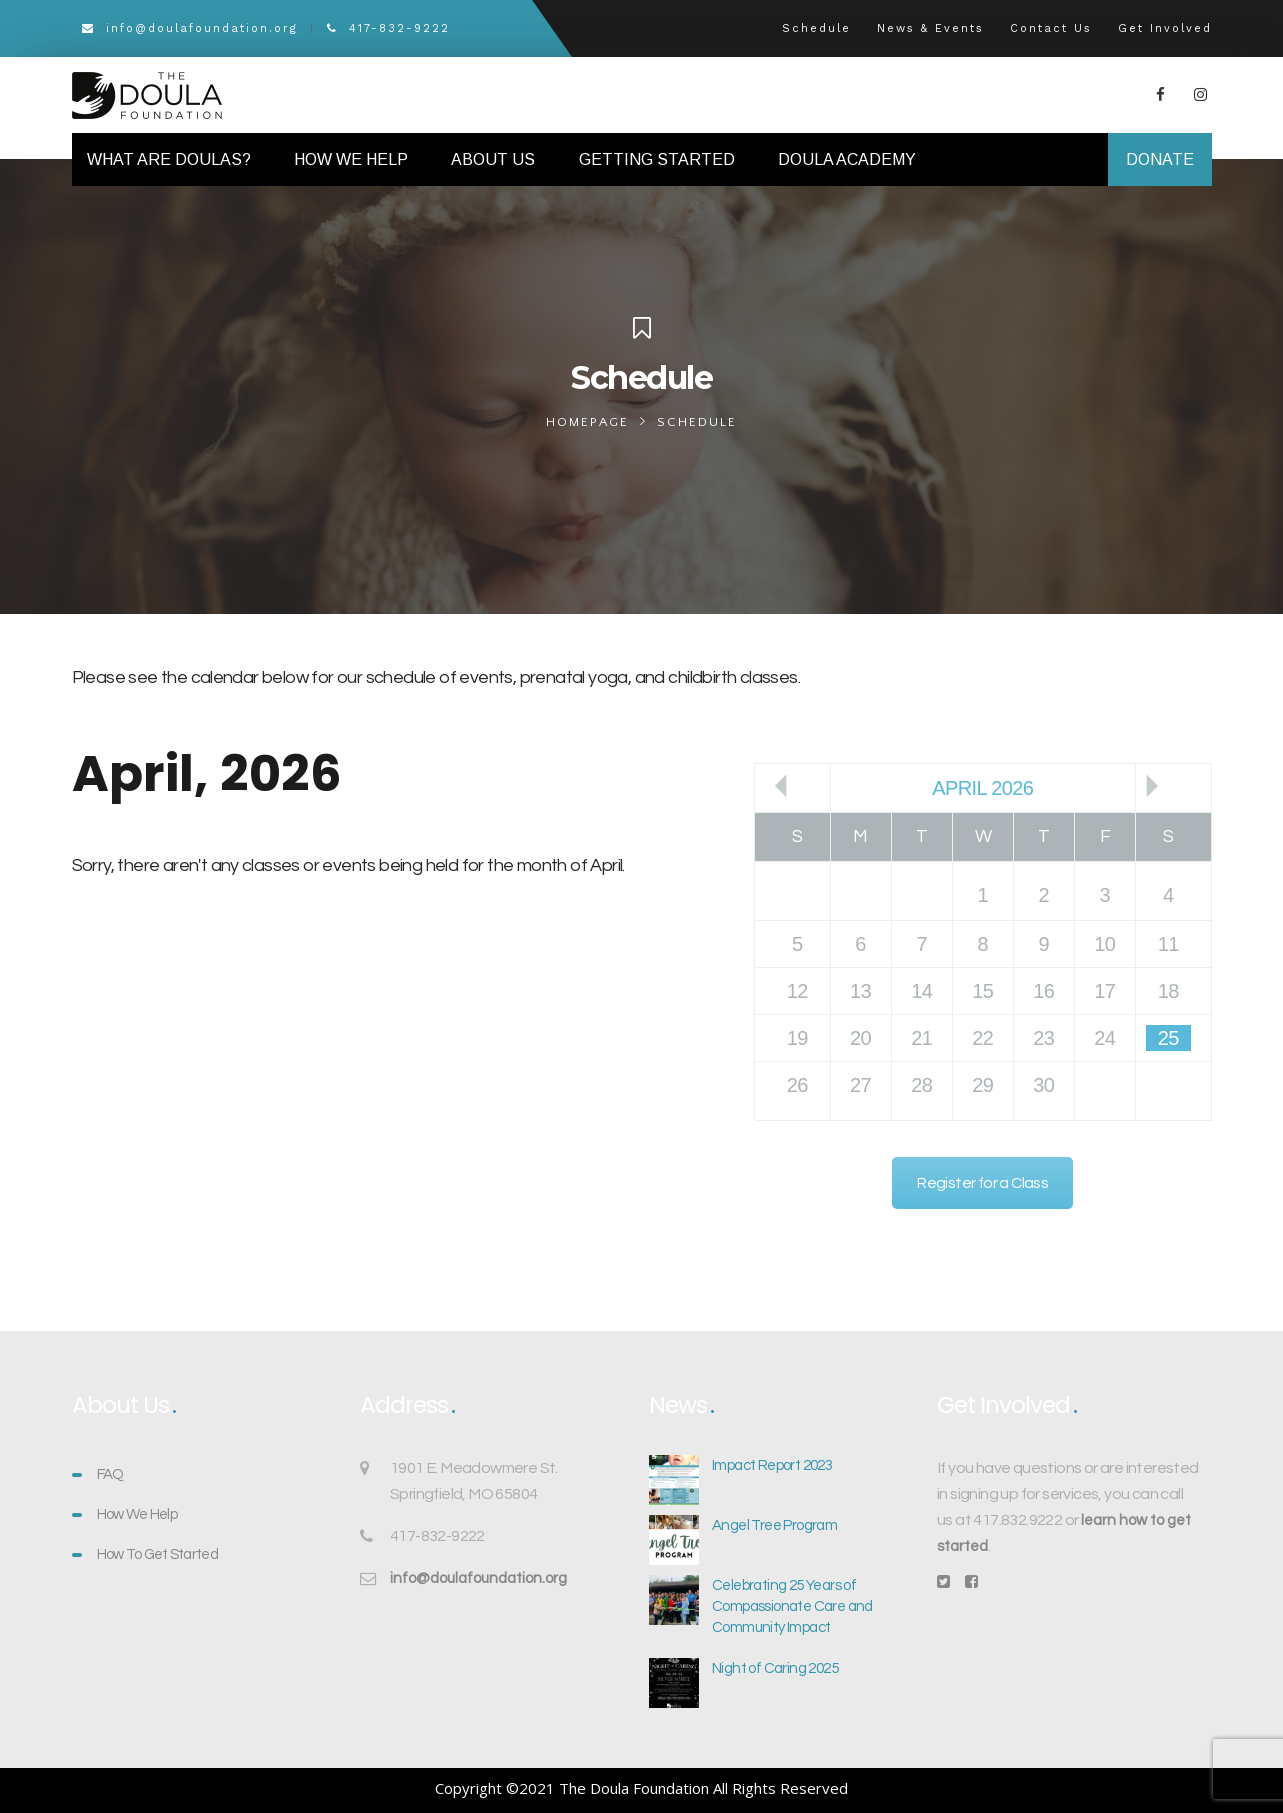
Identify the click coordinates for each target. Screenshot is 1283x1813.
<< (781, 785)
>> (1152, 785)
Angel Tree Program (774, 1525)
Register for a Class (982, 1183)
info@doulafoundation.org (190, 28)
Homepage (587, 422)
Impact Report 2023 (772, 1465)
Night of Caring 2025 (775, 1668)
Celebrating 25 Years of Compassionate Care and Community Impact (792, 1606)
